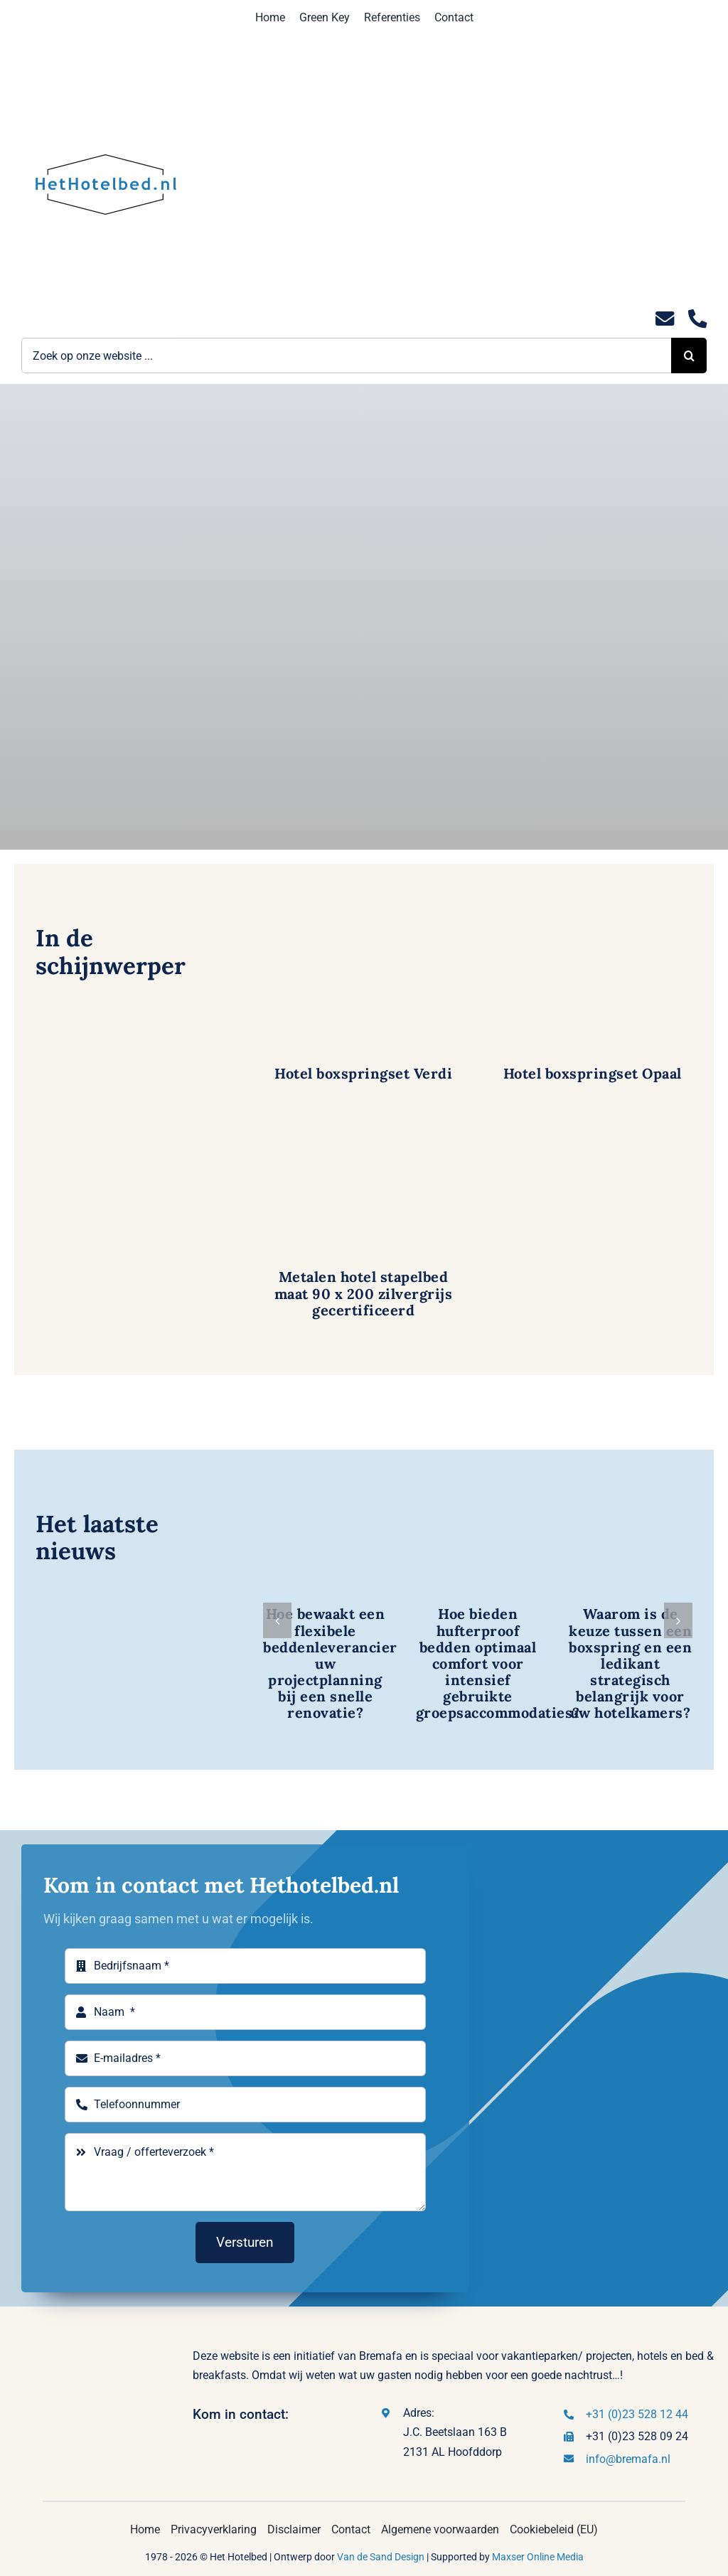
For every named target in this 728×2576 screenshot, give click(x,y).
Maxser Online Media (538, 2556)
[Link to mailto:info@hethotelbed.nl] (664, 319)
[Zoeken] (689, 355)
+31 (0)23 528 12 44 (637, 2414)
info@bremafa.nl (628, 2459)
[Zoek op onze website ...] (346, 355)
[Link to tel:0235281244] (697, 319)
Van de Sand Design (380, 2556)
